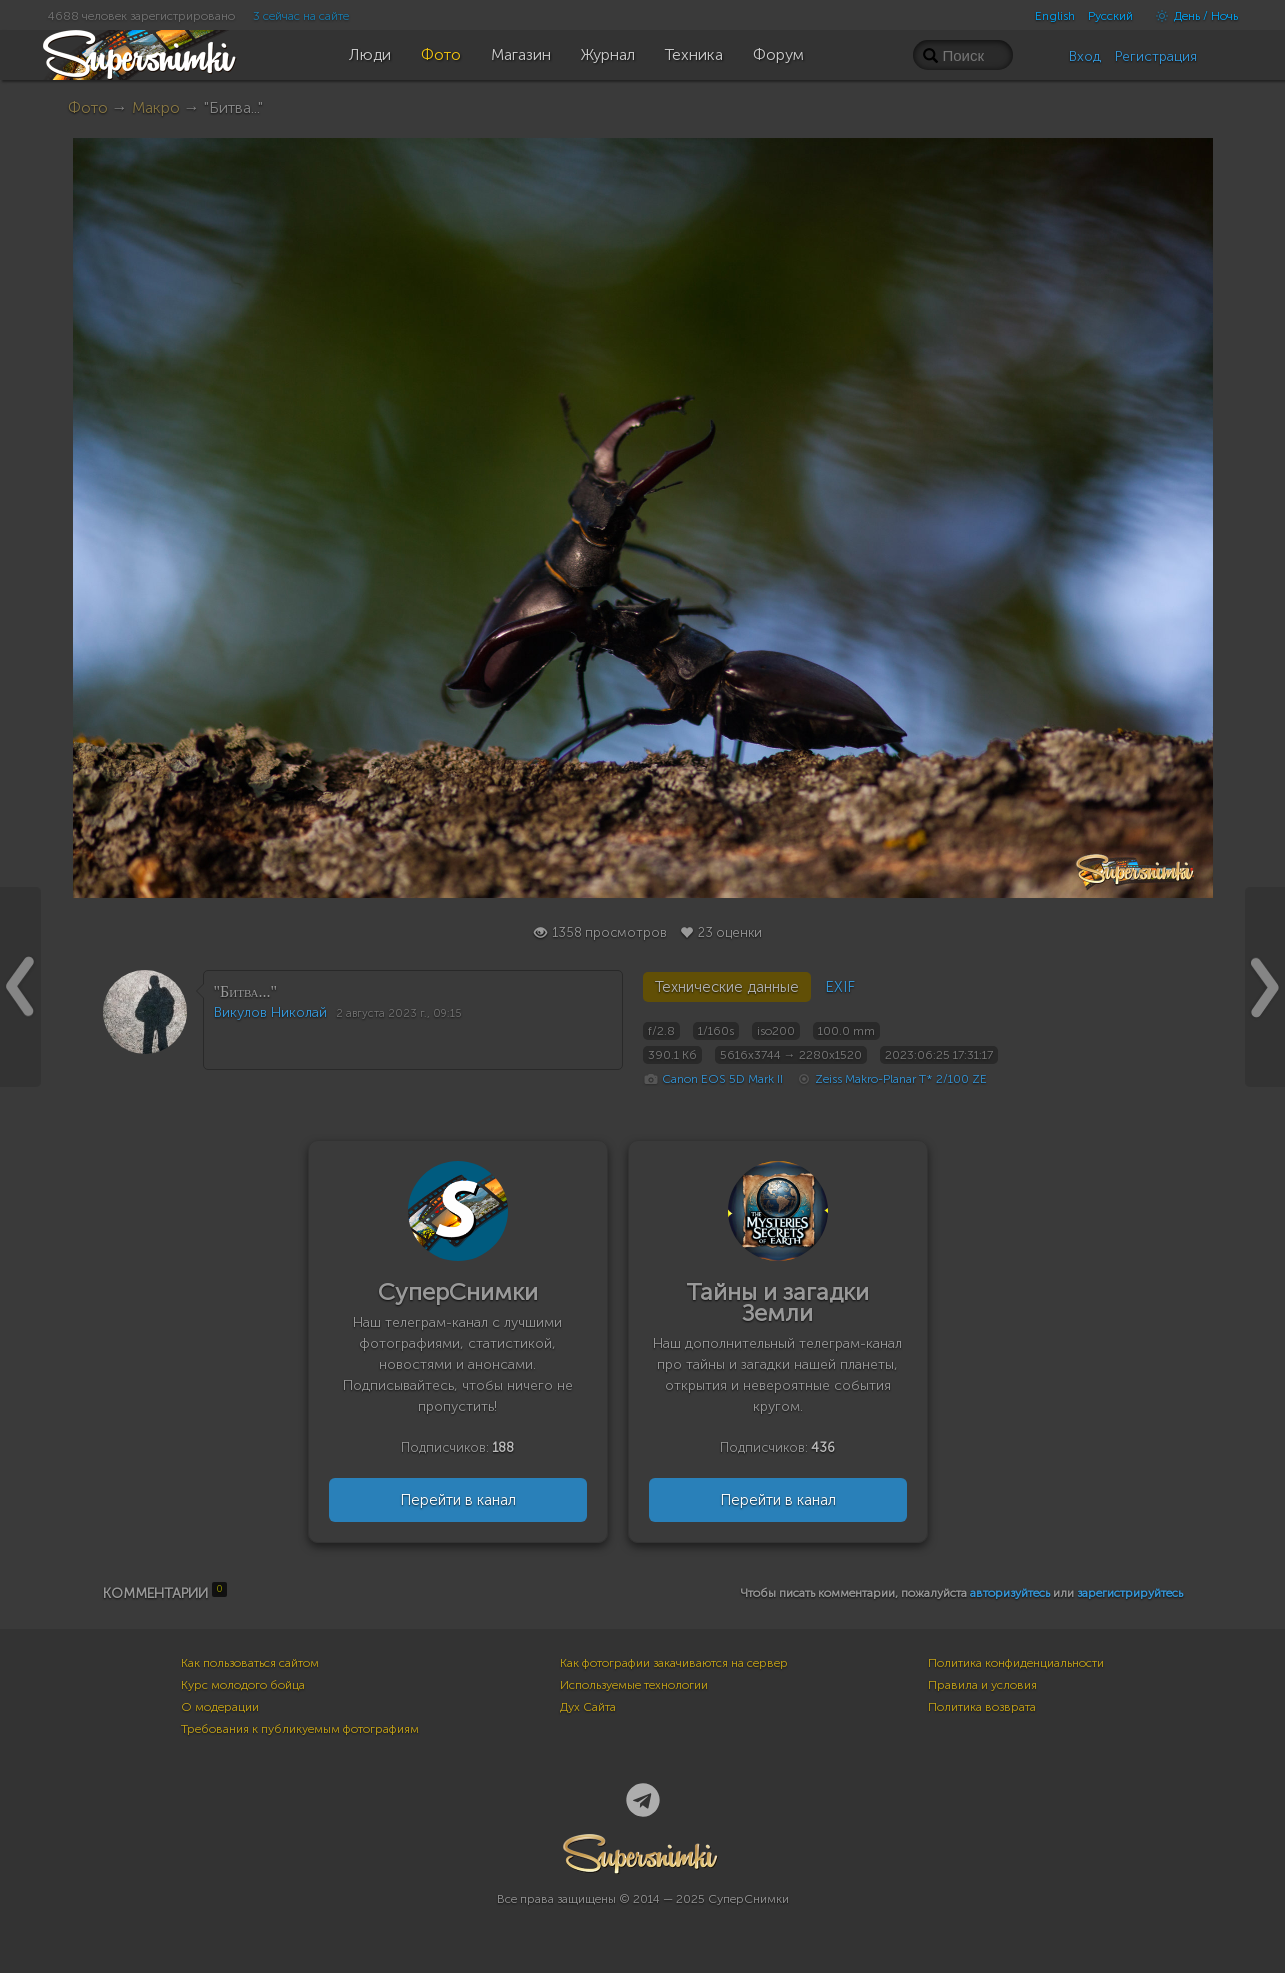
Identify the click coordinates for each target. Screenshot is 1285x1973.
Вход (1085, 56)
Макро (156, 107)
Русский (1110, 16)
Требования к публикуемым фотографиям (300, 1729)
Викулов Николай (270, 1012)
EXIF (840, 987)
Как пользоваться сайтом (250, 1663)
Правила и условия (982, 1685)
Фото (88, 107)
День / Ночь (1192, 16)
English (1055, 16)
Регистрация (1156, 56)
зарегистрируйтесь (1130, 1593)
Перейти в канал (458, 1500)
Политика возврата (982, 1707)
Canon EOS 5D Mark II (722, 1079)
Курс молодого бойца (243, 1685)
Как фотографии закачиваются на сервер (674, 1663)
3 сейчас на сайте (301, 16)
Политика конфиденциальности (1016, 1663)
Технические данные (727, 987)
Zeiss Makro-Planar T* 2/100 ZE (901, 1079)
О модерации (220, 1707)
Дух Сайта (588, 1707)
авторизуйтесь (1010, 1593)
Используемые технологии (634, 1685)
